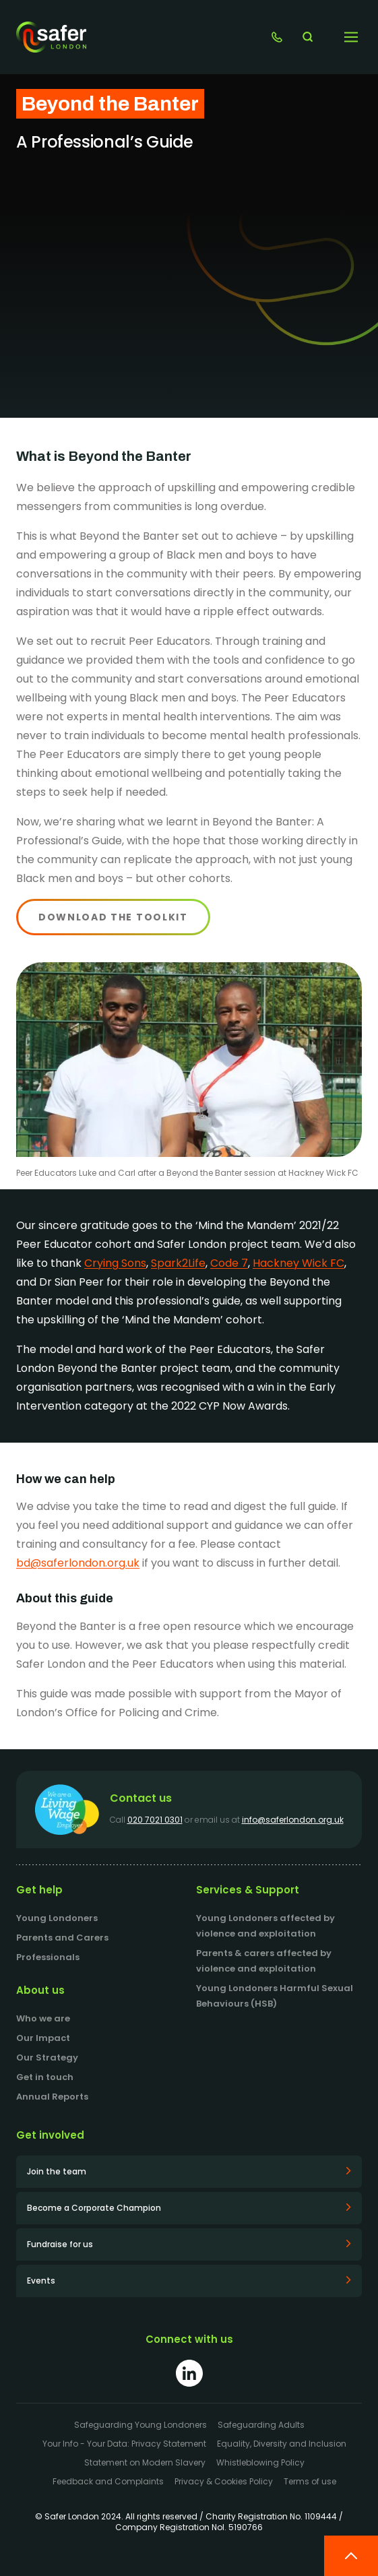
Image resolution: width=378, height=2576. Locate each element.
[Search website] (307, 37)
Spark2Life (178, 1263)
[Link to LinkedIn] (189, 2373)
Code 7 (229, 1263)
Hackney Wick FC (298, 1263)
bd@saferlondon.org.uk (77, 1563)
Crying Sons (115, 1263)
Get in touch (44, 2077)
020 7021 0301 (155, 1819)
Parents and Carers (62, 1937)
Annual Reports (52, 2096)
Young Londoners (57, 1918)
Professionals (48, 1957)
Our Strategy (47, 2057)
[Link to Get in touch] (276, 37)
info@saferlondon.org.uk (293, 1819)
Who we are (43, 2018)
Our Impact (43, 2038)
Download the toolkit (113, 917)
